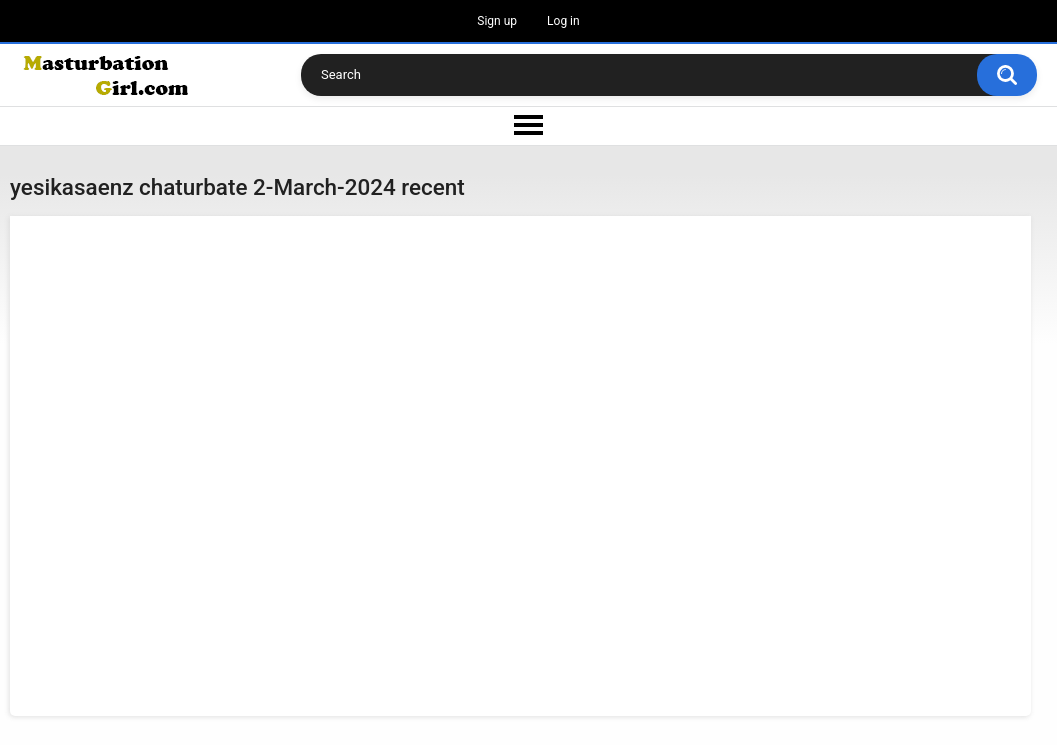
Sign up (497, 21)
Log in (563, 21)
